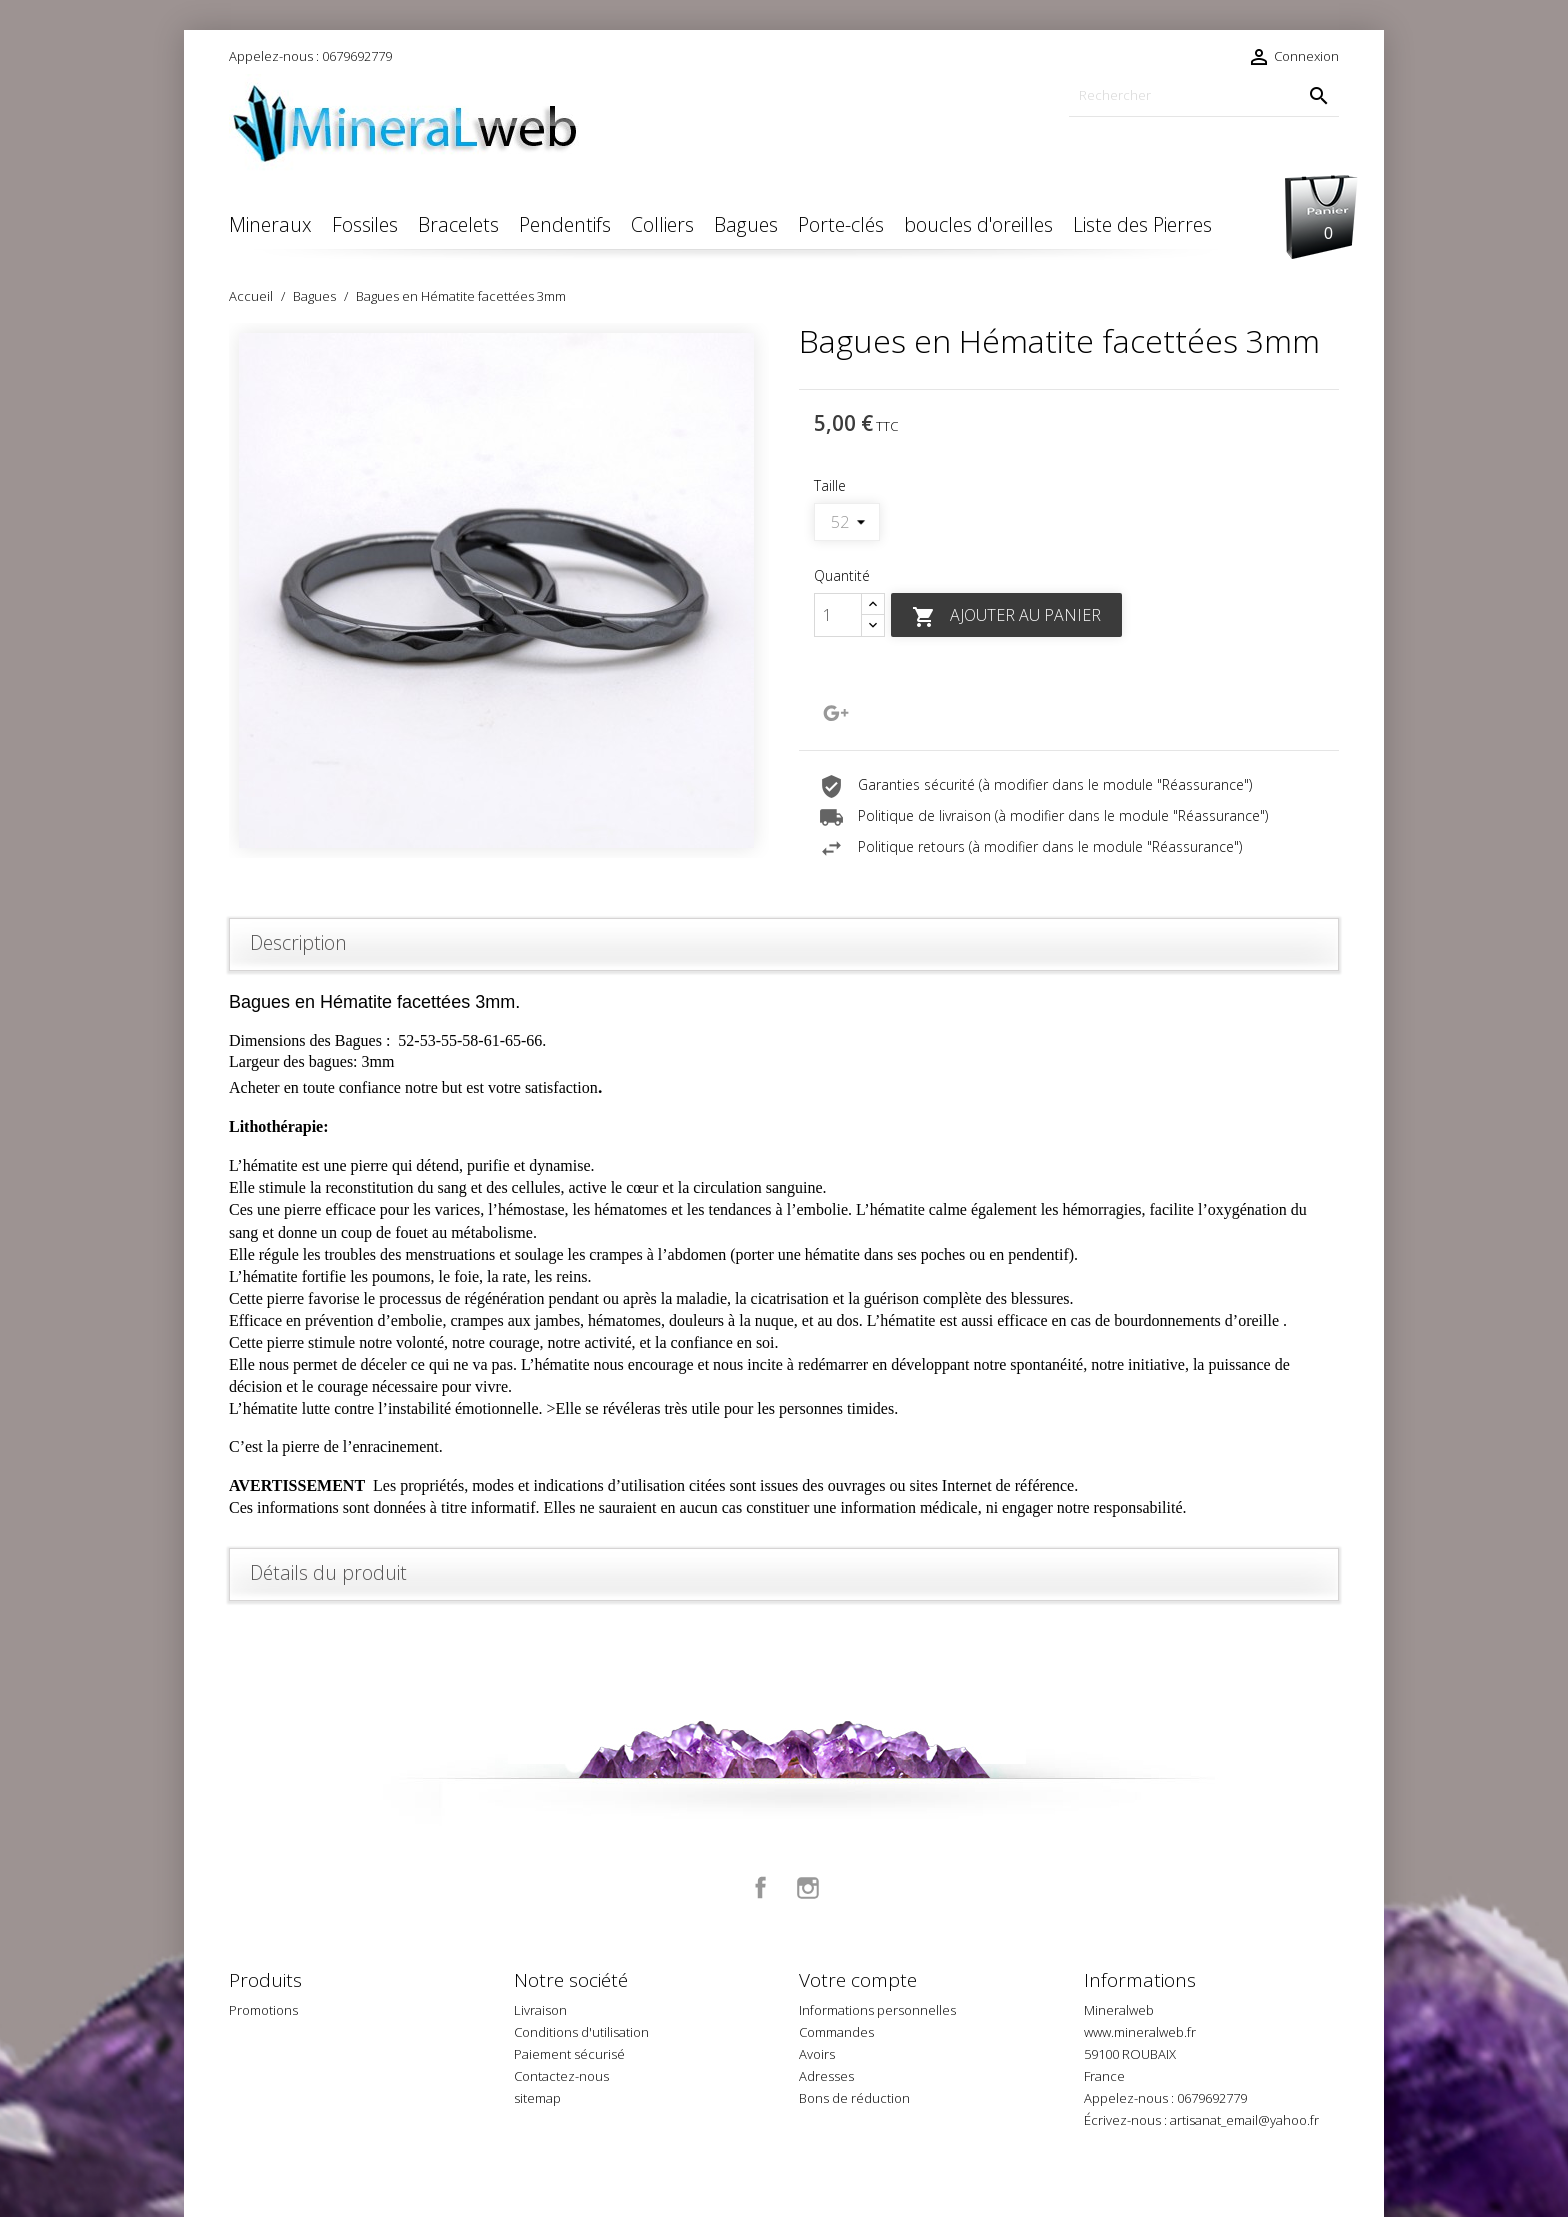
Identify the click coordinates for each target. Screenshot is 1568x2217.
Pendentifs (565, 224)
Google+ (836, 713)
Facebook (761, 1888)
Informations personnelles (877, 2010)
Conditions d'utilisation (581, 2032)
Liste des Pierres (1142, 224)
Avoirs (817, 2054)
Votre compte (858, 1980)
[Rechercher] (1204, 95)
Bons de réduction (854, 2098)
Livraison (540, 2010)
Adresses (826, 2076)
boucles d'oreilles (978, 224)
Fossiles (365, 224)
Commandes (836, 2032)
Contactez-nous (561, 2076)
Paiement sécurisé (569, 2054)
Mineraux (270, 224)
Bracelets (458, 224)
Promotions (263, 2010)
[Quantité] (838, 615)
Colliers (662, 224)
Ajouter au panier (1006, 616)
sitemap (537, 2098)
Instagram (808, 1888)
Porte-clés (841, 224)
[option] (499, 590)
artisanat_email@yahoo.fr (1244, 2120)
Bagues (746, 224)
